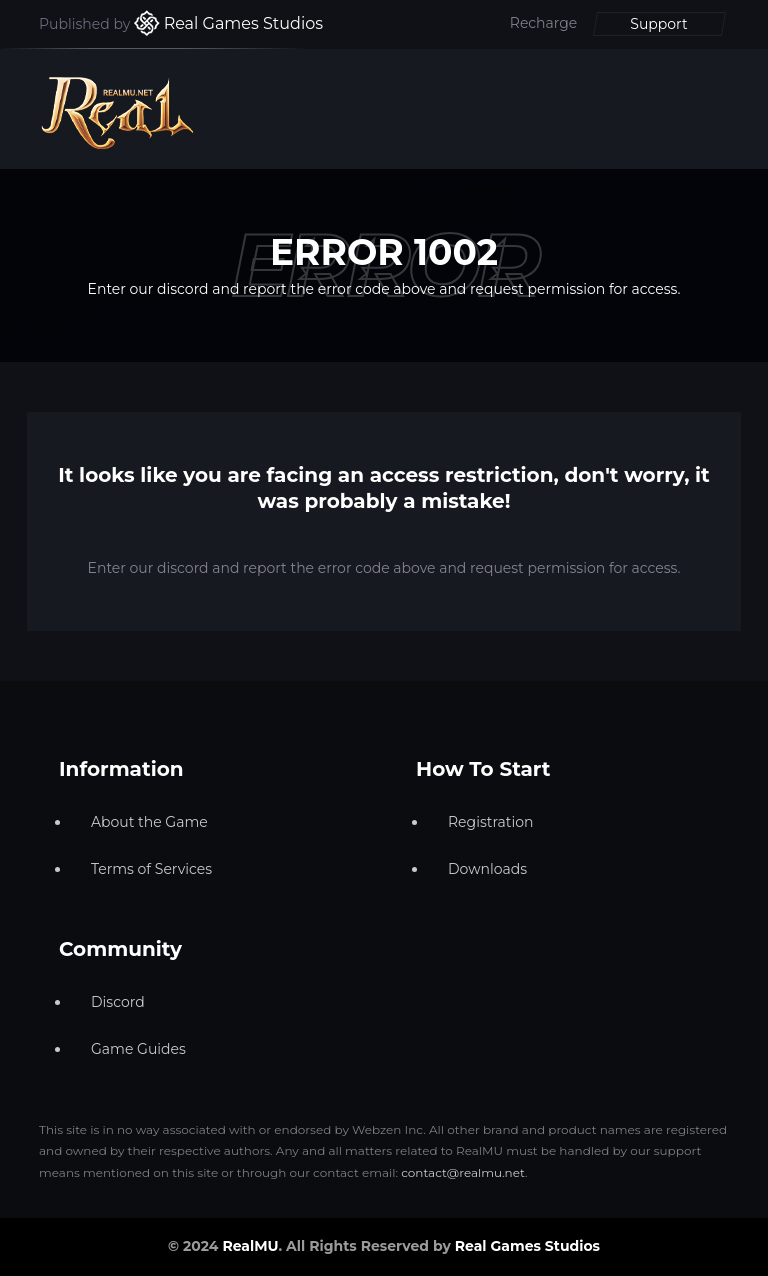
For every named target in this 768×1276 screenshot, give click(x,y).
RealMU (250, 1246)
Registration (490, 822)
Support (658, 24)
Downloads (487, 869)
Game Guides (138, 1049)
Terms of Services (151, 869)
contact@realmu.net (463, 1172)
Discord (118, 1002)
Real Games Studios (527, 1246)
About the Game (149, 822)
